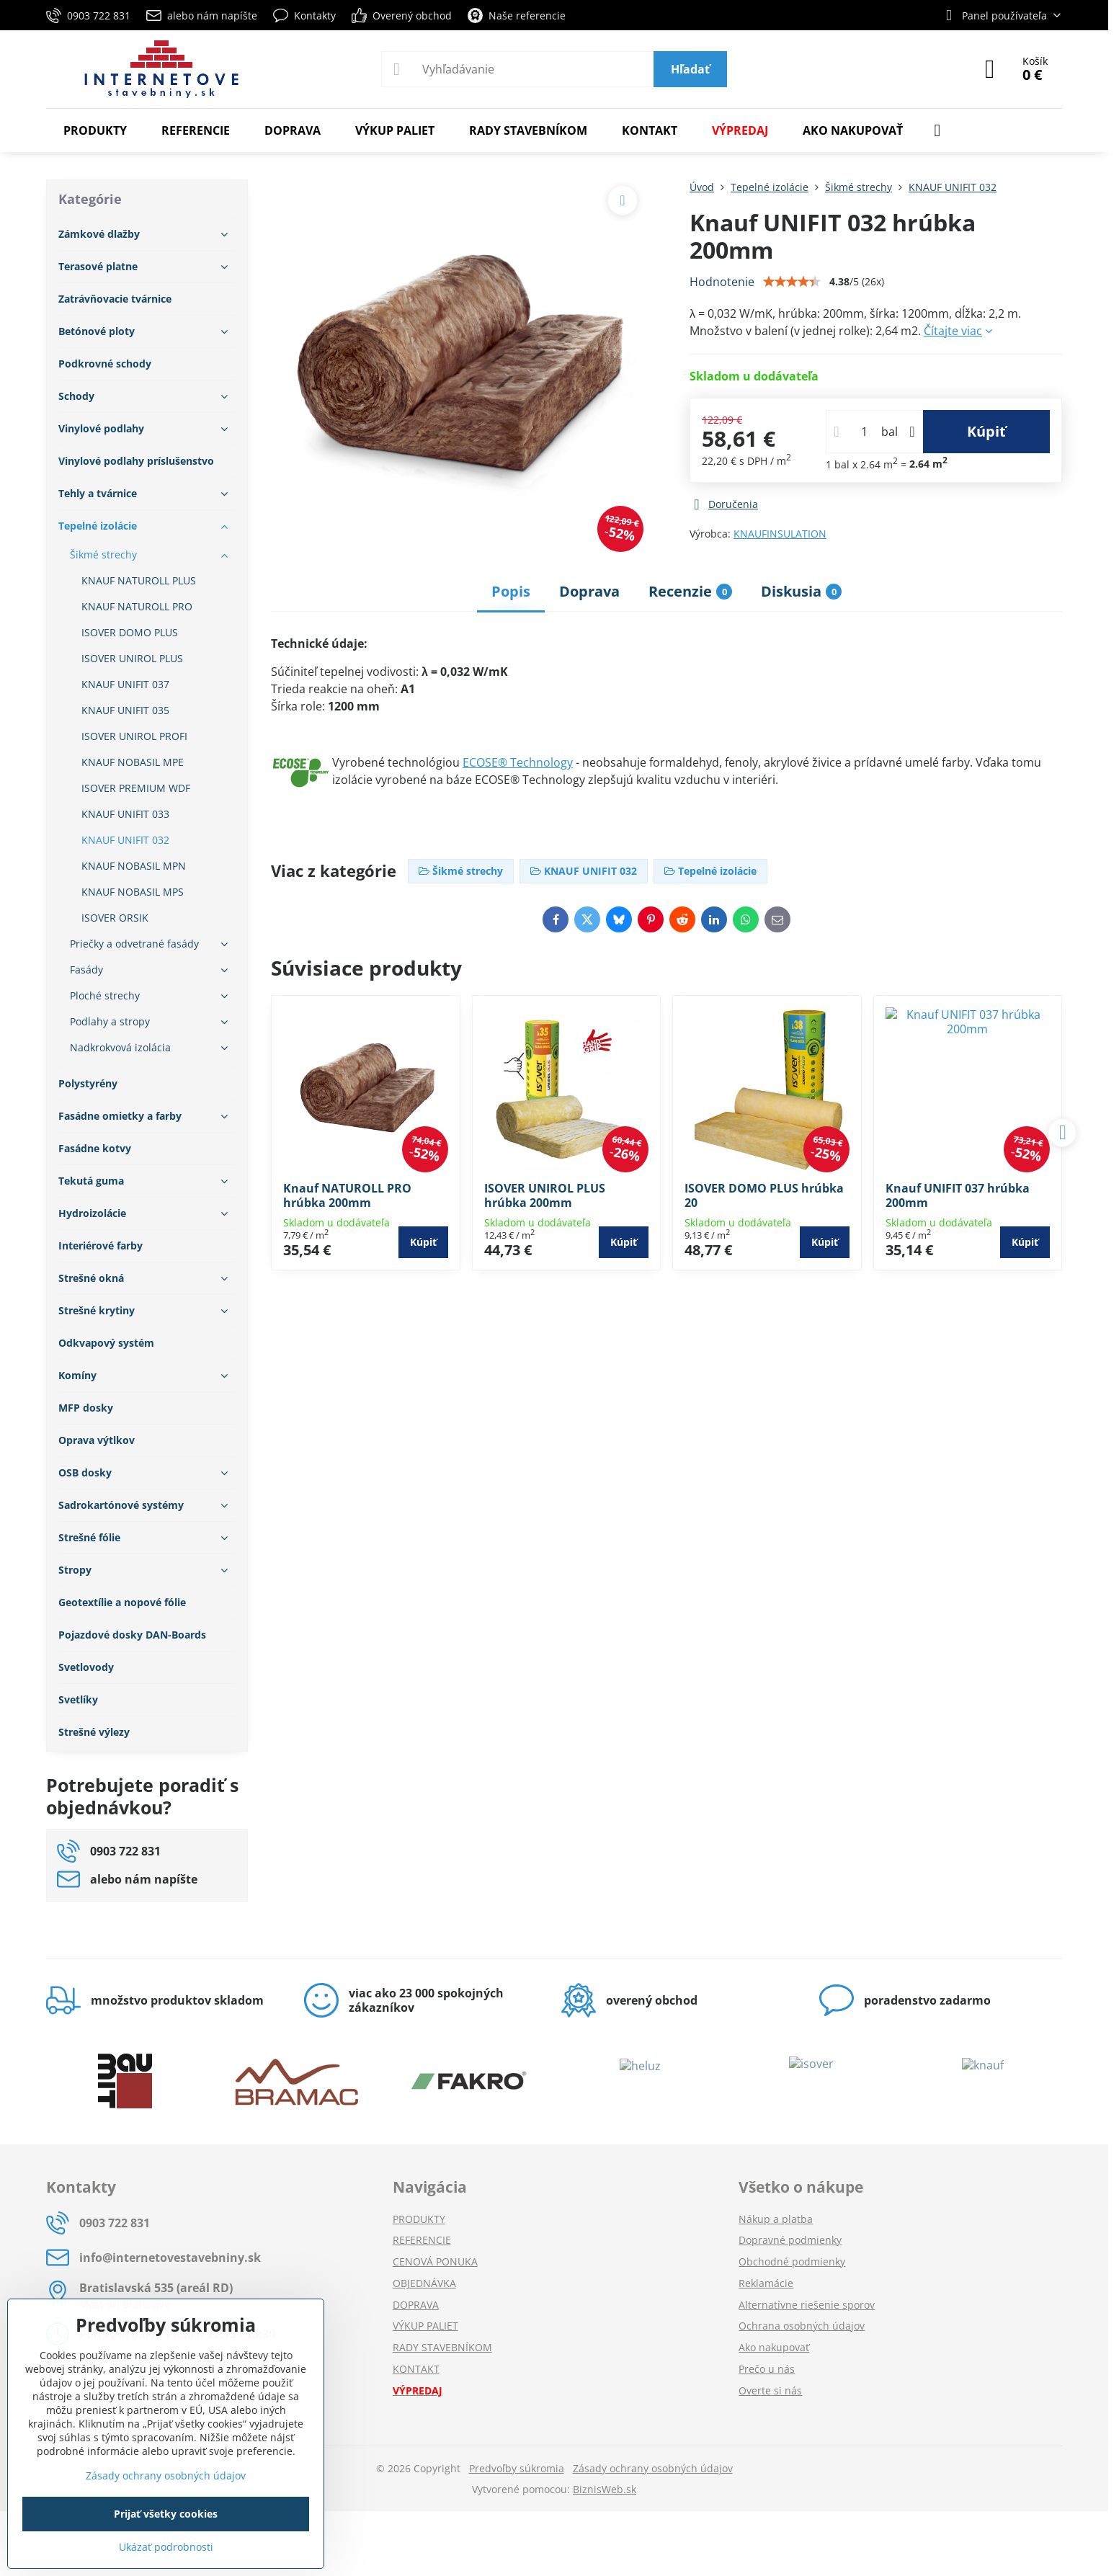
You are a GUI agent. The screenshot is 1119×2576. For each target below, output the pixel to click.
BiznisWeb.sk (604, 2489)
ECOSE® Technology (518, 762)
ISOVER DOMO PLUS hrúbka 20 (764, 1195)
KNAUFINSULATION (780, 533)
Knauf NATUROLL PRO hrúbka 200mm (347, 1195)
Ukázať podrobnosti (166, 2547)
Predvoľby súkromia (516, 2468)
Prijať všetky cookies (166, 2514)
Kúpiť (986, 431)
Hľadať (690, 69)
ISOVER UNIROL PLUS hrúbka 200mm (544, 1195)
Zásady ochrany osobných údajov (653, 2468)
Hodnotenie (722, 282)
